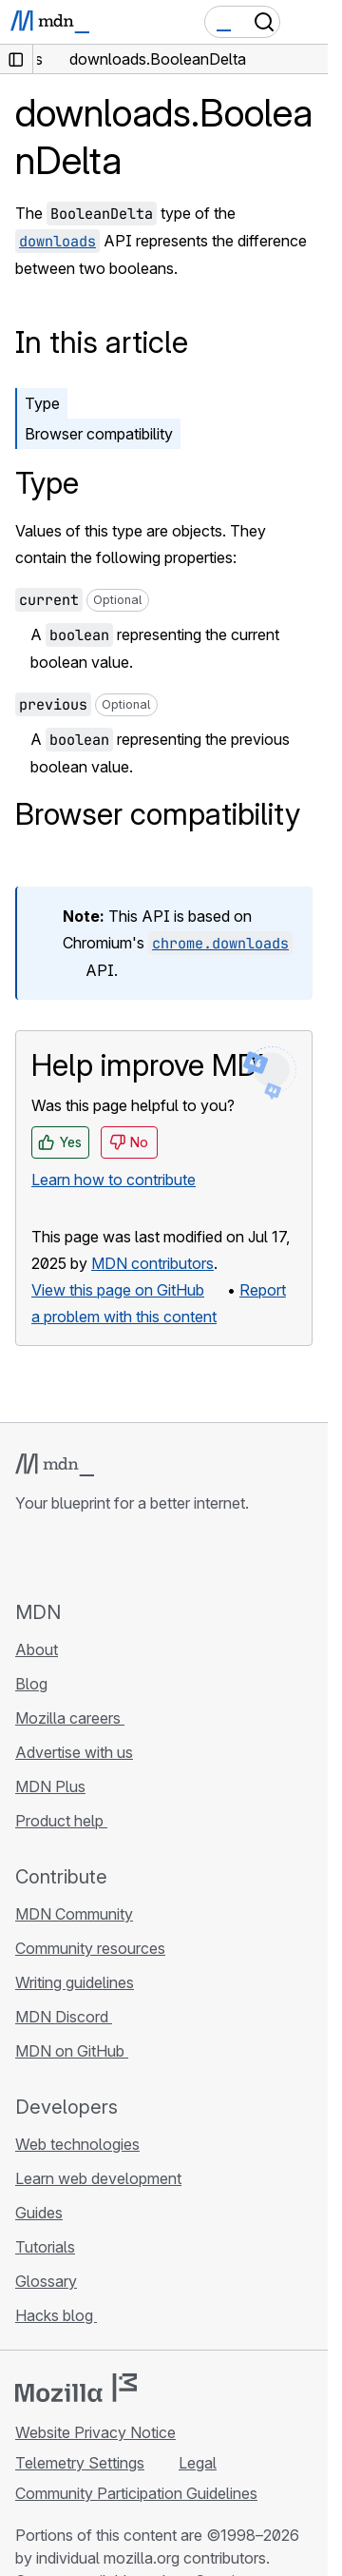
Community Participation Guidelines (136, 2493)
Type (42, 403)
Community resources (90, 1948)
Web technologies (77, 2144)
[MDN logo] (54, 1465)
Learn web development (98, 2178)
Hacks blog (56, 2315)
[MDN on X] (95, 1556)
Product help (61, 1820)
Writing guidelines (74, 1982)
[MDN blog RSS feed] (163, 1556)
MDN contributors (152, 1263)
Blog (31, 1683)
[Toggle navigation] (306, 22)
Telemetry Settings (79, 2462)
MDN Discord (63, 2016)
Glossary (46, 2281)
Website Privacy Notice (95, 2432)
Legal (198, 2462)
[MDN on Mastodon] (129, 1556)
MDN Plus (50, 1786)
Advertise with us (74, 1752)
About (36, 1649)
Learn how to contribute (113, 1179)
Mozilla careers (69, 1717)
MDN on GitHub (71, 2050)
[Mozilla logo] (76, 2387)
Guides (39, 2212)
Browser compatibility (99, 433)
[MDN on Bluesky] (60, 1556)
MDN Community (74, 1913)
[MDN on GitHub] (26, 1556)
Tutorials (45, 2246)
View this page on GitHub (117, 1289)
